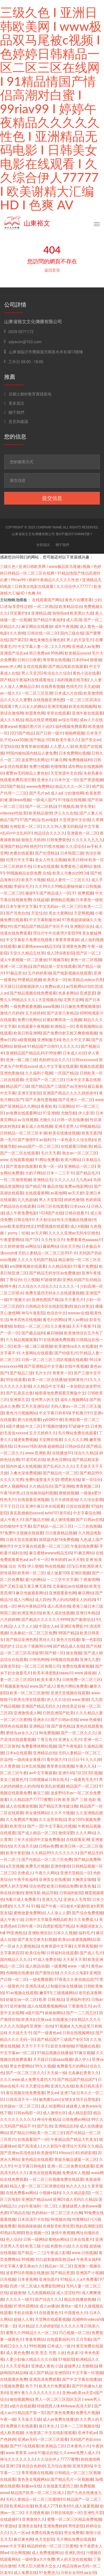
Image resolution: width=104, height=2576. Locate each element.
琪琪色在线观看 (13, 1726)
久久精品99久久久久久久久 (54, 1853)
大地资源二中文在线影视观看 (50, 2432)
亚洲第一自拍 (41, 2026)
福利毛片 (86, 1933)
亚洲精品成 (40, 613)
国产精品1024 (41, 740)
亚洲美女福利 (29, 2526)
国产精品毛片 (87, 1173)
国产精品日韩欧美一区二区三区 (37, 2133)
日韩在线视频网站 (77, 2033)
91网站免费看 (47, 1159)
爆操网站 (50, 1246)
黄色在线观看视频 (44, 2173)
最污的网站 (35, 1579)
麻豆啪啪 (54, 1333)
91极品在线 (47, 2452)
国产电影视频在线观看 (72, 973)
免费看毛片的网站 (72, 2066)
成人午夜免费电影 (21, 1213)
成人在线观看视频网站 (46, 2006)
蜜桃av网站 (58, 2239)
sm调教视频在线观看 (28, 1266)
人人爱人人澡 (61, 746)
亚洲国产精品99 (14, 846)
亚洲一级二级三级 (21, 1060)
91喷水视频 (54, 846)
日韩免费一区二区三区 (81, 1679)
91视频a (62, 2026)
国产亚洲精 (64, 1486)
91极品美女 (16, 973)
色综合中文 (56, 1313)
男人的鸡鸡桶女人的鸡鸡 (73, 1599)
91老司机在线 (33, 1459)
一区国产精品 (66, 1073)
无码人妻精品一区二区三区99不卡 (47, 1253)
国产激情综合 (82, 1619)
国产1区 (32, 1239)
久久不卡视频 (62, 1813)
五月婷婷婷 (35, 1013)
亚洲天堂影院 (29, 1093)
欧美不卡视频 (33, 880)
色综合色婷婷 (33, 2466)
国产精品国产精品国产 (76, 2079)
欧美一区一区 (50, 1166)
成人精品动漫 (37, 1966)
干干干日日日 (11, 1506)
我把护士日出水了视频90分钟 (25, 1646)
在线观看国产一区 (33, 2139)
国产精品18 (35, 1186)
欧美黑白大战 (81, 613)
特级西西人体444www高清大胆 (64, 2406)
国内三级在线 (71, 633)
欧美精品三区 (53, 2446)
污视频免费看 (11, 2386)
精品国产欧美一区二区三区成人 (38, 2492)
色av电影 (49, 820)
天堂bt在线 (9, 746)
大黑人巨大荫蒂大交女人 (38, 2566)
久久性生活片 (52, 1239)
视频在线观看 (91, 1066)
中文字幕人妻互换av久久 (21, 2266)
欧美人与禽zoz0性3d (70, 873)
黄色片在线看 (68, 1639)
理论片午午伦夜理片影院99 (56, 933)
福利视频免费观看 (70, 726)
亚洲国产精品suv (36, 2199)
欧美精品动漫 (21, 2506)
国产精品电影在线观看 (67, 666)
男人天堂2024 (33, 673)
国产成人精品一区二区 (36, 1833)
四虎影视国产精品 (58, 1926)
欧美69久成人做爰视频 (78, 2506)
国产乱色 (44, 2126)
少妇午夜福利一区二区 (36, 2206)
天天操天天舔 (29, 2419)
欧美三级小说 (37, 2246)
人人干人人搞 (25, 1626)
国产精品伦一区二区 (60, 1473)
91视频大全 (20, 1299)
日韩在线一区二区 (42, 633)
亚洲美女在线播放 (54, 1879)
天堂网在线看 (50, 1439)
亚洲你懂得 (60, 1866)
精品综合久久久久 (49, 833)
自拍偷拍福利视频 (41, 1493)
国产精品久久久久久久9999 (45, 1619)
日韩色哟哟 (39, 1659)
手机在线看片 (25, 2313)
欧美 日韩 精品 (51, 1999)
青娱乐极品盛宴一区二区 (75, 2159)
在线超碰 (41, 900)
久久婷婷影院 (47, 2326)
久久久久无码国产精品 (36, 1259)
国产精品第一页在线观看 (54, 966)
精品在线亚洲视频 (40, 720)
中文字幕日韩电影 (29, 2166)
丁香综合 (13, 1279)
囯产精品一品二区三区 (52, 1526)
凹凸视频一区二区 (74, 2333)
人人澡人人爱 (58, 1913)
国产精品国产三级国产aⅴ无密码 (58, 1086)
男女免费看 (73, 2532)
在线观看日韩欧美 (76, 1146)
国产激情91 (27, 1139)
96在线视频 (55, 1566)
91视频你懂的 (55, 1426)
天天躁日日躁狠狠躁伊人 (21, 986)
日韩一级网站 (35, 2239)
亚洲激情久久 (33, 2519)
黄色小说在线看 (86, 673)
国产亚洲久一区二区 (75, 1099)
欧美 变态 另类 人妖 (48, 2353)
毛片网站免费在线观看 (77, 1433)
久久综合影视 (91, 1499)
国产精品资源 (62, 2273)
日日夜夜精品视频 (60, 1533)
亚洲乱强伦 (74, 2552)
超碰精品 (55, 1446)
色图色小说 (60, 2246)
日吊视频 (8, 2279)
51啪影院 (66, 2359)
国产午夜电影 (70, 1746)
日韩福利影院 (71, 1893)
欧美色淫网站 (58, 1459)
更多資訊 (14, 403)
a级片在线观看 (22, 2406)
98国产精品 (68, 1633)
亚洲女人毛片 (70, 1739)
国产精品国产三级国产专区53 (62, 2039)
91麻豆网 (58, 760)
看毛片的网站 (54, 1319)
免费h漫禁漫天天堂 (42, 1479)
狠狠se (20, 1046)
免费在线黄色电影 (46, 2532)
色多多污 (74, 2353)
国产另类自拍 (17, 913)
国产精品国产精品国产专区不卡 (41, 926)
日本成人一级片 (60, 2346)
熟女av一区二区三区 (79, 1153)
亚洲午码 (66, 1773)
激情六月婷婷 (11, 1013)
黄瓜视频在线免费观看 (25, 2093)
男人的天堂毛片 (79, 640)
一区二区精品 (45, 606)
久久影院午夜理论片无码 (64, 2146)
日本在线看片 (81, 2239)
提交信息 (52, 498)
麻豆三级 (41, 1793)
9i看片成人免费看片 (23, 1899)
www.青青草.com (21, 2452)
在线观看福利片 (60, 2339)
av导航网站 (75, 986)
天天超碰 (91, 686)
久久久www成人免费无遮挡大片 (27, 2079)
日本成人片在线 (68, 693)
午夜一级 (8, 2419)
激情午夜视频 (62, 2233)
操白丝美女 (83, 1306)
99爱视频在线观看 (53, 1226)
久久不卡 (21, 1906)
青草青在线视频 (56, 660)
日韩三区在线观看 (52, 1206)
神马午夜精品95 (31, 1606)
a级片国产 (34, 2013)
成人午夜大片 (11, 1519)
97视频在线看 (88, 2046)
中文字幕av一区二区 (17, 2053)
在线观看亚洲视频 (33, 1499)
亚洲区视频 (80, 1573)
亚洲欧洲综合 (39, 1933)
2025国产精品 (12, 786)
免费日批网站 (29, 1020)
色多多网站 (68, 993)
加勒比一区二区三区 (31, 1326)
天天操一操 (56, 2073)
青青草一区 (62, 1373)
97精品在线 (20, 2213)
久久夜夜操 (60, 1326)
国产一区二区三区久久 (25, 2073)
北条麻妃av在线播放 (69, 1586)
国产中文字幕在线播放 (81, 2379)
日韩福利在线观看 (62, 1953)
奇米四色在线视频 (25, 1319)
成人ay (56, 793)
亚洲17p (67, 2093)
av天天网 (39, 1233)
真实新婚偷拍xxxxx (26, 1513)
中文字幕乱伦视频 (60, 1826)
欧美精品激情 (40, 813)
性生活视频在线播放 (74, 1219)
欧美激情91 (47, 2153)
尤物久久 (47, 1119)
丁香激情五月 (79, 2006)
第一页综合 (91, 1479)
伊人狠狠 (35, 1566)
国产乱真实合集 (19, 1393)
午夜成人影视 (58, 2253)
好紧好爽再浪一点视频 (62, 1020)
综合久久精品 (85, 1453)
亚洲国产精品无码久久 (40, 1706)
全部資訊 (43, 545)
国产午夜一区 (52, 1906)
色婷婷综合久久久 (54, 1060)
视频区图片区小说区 (35, 726)
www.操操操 (84, 1673)
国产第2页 (18, 640)
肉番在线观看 (21, 853)
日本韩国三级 (71, 853)
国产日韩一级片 (49, 733)
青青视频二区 (87, 1486)
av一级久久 (9, 693)
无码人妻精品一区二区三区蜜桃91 (35, 2499)
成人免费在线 (25, 2572)
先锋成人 (25, 1873)
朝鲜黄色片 (78, 1379)
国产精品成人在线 (68, 1646)
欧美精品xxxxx (77, 653)
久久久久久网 (75, 1439)
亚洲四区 (62, 2372)
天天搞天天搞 (25, 1846)
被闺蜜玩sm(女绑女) (56, 2099)
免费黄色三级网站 (75, 866)
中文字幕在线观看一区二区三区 (41, 1546)
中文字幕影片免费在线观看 (29, 940)
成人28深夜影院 (60, 953)
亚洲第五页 (19, 1399)
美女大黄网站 (60, 913)
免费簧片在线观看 (21, 2426)
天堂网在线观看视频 (52, 2319)
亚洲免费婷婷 (55, 2526)
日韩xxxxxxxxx (84, 1060)
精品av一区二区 (58, 2266)
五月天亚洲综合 (35, 1406)
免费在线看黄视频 (77, 1666)
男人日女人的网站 (29, 706)
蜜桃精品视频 (62, 900)
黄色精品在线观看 (36, 2159)
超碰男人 (72, 2366)
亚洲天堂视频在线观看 (69, 1693)
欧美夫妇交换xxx (35, 2019)
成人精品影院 (79, 2113)
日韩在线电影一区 (66, 2512)
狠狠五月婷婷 (33, 840)
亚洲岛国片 (48, 2279)
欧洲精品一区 (62, 1026)
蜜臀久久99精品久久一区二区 (31, 2333)
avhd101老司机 (58, 1513)
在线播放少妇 (64, 2019)
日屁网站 (66, 1106)
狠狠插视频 (68, 1493)
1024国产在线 (51, 1213)
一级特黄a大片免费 (38, 2559)
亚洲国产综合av (13, 653)
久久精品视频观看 (21, 1339)
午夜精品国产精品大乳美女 (73, 2139)
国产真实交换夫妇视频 (36, 1939)
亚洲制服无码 (48, 1040)
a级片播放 (15, 1426)
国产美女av (90, 740)
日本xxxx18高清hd (29, 1446)
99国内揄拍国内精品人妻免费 (31, 753)
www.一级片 (78, 1966)
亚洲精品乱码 (66, 2126)
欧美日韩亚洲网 (27, 1033)
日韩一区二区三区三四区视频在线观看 (54, 1359)
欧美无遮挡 (91, 1133)
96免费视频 (49, 1733)
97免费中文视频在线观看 (21, 1533)
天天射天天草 (74, 1959)
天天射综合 (45, 1219)
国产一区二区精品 (40, 806)
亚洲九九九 (51, 1899)
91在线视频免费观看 (56, 1339)
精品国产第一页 (31, 2412)
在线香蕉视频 (52, 686)
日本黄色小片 (78, 2446)
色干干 (31, 2386)
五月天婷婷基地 (64, 1499)
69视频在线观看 (64, 1659)
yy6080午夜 (53, 1419)
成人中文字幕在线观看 (58, 1066)
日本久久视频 (65, 1933)
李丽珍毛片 (23, 886)
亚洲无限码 (82, 2466)
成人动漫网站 (52, 2106)
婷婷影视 (88, 2153)
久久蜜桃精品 (27, 1946)
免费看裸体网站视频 (38, 1746)
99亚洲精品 (16, 1933)
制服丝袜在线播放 (66, 1986)
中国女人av (48, 1626)
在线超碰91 (10, 2519)
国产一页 (35, 1826)
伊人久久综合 (58, 1699)
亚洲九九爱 (89, 1659)
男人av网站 (77, 1319)
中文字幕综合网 (86, 1513)
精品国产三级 (17, 1086)
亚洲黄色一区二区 (82, 833)
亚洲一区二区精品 (15, 966)
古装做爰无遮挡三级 (60, 2486)
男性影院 (76, 2526)
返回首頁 (52, 270)
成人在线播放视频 (21, 1806)
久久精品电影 (59, 1266)
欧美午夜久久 (67, 740)
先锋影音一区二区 (25, 826)
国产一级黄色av (46, 2033)
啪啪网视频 (74, 733)
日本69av (80, 660)
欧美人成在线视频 (58, 1613)
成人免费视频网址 (47, 2552)
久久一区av (19, 2532)
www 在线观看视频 (16, 1159)
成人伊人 (82, 2059)
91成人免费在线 (47, 1959)
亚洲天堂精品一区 (75, 1873)
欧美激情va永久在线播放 (75, 1346)
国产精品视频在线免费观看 (33, 993)
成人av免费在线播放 (60, 2419)
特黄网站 (80, 2219)
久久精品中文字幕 (48, 1386)
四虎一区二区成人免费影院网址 (37, 2286)
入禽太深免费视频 (25, 1473)
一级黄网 (58, 1966)
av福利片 (47, 1139)
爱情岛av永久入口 (21, 1733)
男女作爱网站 (21, 2066)
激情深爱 (66, 1833)
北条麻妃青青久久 (83, 2073)
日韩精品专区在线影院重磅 (48, 1306)
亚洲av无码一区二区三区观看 (42, 2439)
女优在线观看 (34, 666)
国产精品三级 (21, 1373)
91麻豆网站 (84, 1553)
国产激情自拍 (46, 1973)
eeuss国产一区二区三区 (38, 1146)
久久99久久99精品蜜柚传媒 (59, 886)
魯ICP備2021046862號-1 (74, 534)
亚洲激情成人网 (27, 1713)
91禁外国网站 (25, 2306)
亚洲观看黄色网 (62, 1593)
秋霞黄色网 (35, 713)
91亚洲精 (51, 1113)
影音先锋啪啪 (62, 2046)
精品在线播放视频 (79, 2299)
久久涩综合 (75, 846)
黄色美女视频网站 (33, 2479)
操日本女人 (48, 2426)
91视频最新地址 (14, 1686)
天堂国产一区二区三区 (44, 1079)
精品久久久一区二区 (72, 786)
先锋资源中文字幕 (56, 1946)
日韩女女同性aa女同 (78, 2572)
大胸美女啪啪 (83, 1879)
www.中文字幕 (12, 2546)
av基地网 (58, 1193)
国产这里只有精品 (62, 1013)
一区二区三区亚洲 (36, 693)
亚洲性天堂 (93, 2512)
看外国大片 (56, 1759)
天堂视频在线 (50, 1000)
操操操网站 (54, 2013)
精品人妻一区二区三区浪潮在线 (37, 2186)
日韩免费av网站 (75, 2119)
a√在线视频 (27, 1119)
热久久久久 (75, 2186)
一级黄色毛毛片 (83, 1779)
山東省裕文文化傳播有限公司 (33, 534)
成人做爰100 (58, 1573)
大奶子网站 (35, 1173)
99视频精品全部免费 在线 (28, 873)
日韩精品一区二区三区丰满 (23, 1133)
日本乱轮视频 (33, 1766)
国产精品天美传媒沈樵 (58, 1806)
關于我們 (14, 412)
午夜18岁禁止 (12, 1493)
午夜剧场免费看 (84, 1546)
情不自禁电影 (87, 2099)
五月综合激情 (58, 2466)
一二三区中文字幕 (62, 1579)
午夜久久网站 (46, 1873)
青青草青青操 (66, 940)
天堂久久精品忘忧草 (27, 953)
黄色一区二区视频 (86, 960)
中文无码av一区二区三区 (60, 906)
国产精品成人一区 (54, 893)
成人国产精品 (40, 2372)
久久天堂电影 (17, 2366)
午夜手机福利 (25, 1879)
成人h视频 (79, 1226)
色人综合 (13, 2239)
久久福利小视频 (38, 1073)
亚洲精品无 (42, 1179)
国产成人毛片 (91, 1953)
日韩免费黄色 (58, 840)
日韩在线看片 (76, 1213)
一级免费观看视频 (25, 1006)
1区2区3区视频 (89, 1773)
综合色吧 (37, 1886)
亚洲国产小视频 (89, 2273)
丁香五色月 (46, 1739)
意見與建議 (16, 421)
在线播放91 (62, 1453)
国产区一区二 (87, 953)
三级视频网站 (65, 1993)
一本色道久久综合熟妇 (76, 1139)
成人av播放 (49, 2306)
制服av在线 (31, 2486)
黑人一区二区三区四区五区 (58, 2399)
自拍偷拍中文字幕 (15, 1526)
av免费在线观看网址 (23, 1113)
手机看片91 (82, 1413)
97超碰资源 (51, 1279)
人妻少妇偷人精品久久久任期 (31, 2359)
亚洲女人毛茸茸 (76, 1899)
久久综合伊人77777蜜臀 (58, 2459)
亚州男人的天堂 (44, 1399)
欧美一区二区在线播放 (47, 1379)
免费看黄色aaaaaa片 (84, 1239)
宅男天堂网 (73, 1000)
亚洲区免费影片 (73, 1626)
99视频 (27, 2259)
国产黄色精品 (62, 1726)
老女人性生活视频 (50, 860)
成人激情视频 (62, 1519)
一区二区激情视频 (15, 1179)
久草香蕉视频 (85, 1946)
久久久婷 (93, 1759)
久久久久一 (68, 1286)
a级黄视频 (26, 1040)
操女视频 (74, 1653)
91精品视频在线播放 (54, 2053)
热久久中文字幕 (76, 1040)
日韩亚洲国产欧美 (58, 1713)
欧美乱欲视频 (52, 1786)
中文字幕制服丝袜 (44, 920)
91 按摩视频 (82, 893)
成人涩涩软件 (68, 2293)
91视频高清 (68, 806)
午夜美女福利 (88, 2259)
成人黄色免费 (17, 2353)
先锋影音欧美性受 (58, 2226)
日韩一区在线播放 (72, 1119)
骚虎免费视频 (25, 1439)
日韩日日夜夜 (29, 660)
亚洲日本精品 (87, 1613)
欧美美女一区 (55, 980)
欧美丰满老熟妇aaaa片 (52, 1673)
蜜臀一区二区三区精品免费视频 (74, 2519)
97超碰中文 (78, 1426)
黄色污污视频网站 (21, 1413)
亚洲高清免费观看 (44, 2379)
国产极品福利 (33, 1333)
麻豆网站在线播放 (36, 626)
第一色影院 (91, 1639)
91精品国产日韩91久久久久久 (52, 1046)
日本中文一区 (66, 780)
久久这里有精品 (52, 1819)
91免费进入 (49, 2572)
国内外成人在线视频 (23, 1466)
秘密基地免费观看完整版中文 (60, 1393)
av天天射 (75, 1193)
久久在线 (79, 2246)
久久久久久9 (71, 2326)
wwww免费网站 (39, 786)
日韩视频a (38, 1779)
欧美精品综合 (70, 606)
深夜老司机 (9, 1666)
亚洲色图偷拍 (11, 1073)
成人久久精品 (11, 720)
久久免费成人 (85, 1919)
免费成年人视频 (75, 2173)
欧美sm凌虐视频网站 (76, 1939)
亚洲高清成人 (37, 1986)
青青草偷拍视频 (34, 746)
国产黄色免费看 (60, 2412)
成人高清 (74, 620)
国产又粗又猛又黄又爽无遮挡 (25, 1586)
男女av (52, 2093)
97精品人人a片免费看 (79, 2279)
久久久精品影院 (76, 2193)
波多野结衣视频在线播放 (27, 2273)
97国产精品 (30, 820)
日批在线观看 (77, 1506)
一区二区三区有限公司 (40, 1666)
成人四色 (42, 1599)
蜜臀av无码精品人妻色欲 (27, 773)
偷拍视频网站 (21, 2399)
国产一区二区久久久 (78, 1733)
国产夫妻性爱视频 (40, 1099)
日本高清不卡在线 (33, 2219)
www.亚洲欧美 (37, 1453)
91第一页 (8, 2326)
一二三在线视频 (87, 1526)
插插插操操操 (29, 2226)
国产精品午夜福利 (48, 620)
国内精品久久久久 (15, 1959)
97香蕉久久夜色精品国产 (76, 1979)
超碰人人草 (23, 2319)
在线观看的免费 (13, 2379)
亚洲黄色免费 (73, 946)
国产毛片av (39, 793)
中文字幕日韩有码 (54, 1413)
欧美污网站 (70, 1159)
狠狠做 (96, 660)
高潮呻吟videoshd (87, 2319)
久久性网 (62, 646)
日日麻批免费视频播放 (80, 1006)
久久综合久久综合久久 (37, 1286)
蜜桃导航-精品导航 (41, 1893)
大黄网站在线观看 (36, 1353)
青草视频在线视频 (36, 2472)
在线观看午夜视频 (33, 1026)
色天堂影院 (44, 2539)
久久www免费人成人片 (79, 2452)
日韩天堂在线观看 (21, 1539)
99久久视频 (45, 2066)
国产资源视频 (91, 780)
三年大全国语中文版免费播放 (39, 1839)
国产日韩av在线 (89, 1519)
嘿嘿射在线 (70, 1479)
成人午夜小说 (11, 1919)
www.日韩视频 (84, 2253)
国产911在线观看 (25, 2446)
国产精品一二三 (31, 2253)
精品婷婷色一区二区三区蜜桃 (52, 2546)
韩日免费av (39, 653)
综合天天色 (70, 1246)
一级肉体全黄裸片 (29, 1759)
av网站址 (33, 1246)
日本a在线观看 (46, 866)
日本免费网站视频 (74, 753)
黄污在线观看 (29, 1419)
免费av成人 (54, 986)
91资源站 (8, 2526)
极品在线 (55, 1186)
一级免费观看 (40, 1979)
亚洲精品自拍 (44, 1753)
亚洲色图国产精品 (47, 1299)
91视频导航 (59, 960)
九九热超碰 (27, 1199)
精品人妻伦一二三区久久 (68, 880)
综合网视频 (20, 2552)
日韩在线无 (58, 1779)
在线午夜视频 (76, 1366)
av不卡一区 (39, 1559)
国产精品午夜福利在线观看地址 (27, 680)
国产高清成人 (29, 2146)
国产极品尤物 (37, 1519)
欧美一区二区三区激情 (29, 1693)
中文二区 (33, 1426)
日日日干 (75, 1759)
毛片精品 (26, 2326)
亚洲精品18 (39, 1726)
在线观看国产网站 (47, 600)
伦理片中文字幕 (19, 860)
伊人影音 (86, 1113)
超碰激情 (17, 2293)
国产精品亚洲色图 (21, 1639)
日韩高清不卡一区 (21, 2099)
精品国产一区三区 (81, 1786)
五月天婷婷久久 (42, 1433)
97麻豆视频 (84, 2053)
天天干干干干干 (35, 2046)
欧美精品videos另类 (85, 980)
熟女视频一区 (37, 2233)
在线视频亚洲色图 (48, 700)
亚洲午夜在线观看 (87, 713)
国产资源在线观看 (21, 1166)
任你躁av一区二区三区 (19, 2106)
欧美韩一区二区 (31, 1573)
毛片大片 (42, 1373)
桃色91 (36, 846)
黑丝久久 (46, 1639)
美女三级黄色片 (13, 1779)
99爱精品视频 (29, 980)
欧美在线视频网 (82, 706)
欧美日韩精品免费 (62, 1886)
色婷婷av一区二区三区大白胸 (57, 2213)
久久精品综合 (40, 1486)
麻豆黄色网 (23, 2539)
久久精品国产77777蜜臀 (31, 1799)
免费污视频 (39, 766)
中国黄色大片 (75, 2313)
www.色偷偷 (90, 1719)
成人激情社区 (54, 2113)
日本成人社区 (74, 1053)
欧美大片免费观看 (54, 2386)
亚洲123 (13, 2466)
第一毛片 (8, 1139)
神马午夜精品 (48, 2119)
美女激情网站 (37, 1813)
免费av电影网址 (78, 1186)
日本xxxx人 (79, 1206)
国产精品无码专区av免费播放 (54, 1273)
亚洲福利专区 (77, 1999)
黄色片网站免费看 (72, 1686)
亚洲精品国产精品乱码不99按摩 (33, 1053)
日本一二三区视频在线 (79, 2426)
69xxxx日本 (69, 2153)
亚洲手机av (87, 2432)
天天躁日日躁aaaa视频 (52, 2059)
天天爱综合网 (37, 2086)
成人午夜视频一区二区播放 (23, 960)
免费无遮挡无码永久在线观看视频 (54, 1293)
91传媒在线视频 (71, 800)
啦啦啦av (60, 613)
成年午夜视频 (66, 626)
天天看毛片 (74, 1299)
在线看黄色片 (50, 2313)
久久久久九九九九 (87, 840)
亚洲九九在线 (62, 2086)
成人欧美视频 (11, 2432)
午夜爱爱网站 (11, 1239)
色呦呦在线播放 (19, 1973)
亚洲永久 (44, 780)
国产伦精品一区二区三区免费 (46, 1859)
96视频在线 (60, 2219)
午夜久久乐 (85, 1766)
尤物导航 (68, 1113)
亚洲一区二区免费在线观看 (70, 2166)
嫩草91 (45, 1993)
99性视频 (37, 2346)
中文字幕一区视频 (87, 2372)
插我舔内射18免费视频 (58, 1539)
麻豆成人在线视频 (36, 1126)
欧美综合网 (35, 1953)
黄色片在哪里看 (78, 600)
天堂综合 (39, 913)
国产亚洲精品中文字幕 (43, 1366)
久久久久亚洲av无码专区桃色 (74, 1233)
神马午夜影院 (33, 1313)
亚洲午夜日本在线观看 (44, 1506)
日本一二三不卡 (60, 1173)
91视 (35, 1906)
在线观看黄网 (37, 1193)
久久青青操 (9, 1766)
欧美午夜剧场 (17, 1853)
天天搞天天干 (19, 2033)
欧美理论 (17, 1826)
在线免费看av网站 (21, 2193)
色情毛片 (74, 686)
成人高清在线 (58, 1606)
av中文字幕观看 (42, 1773)
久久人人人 (64, 1179)
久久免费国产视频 (21, 1819)
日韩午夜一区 (29, 1926)
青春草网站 (35, 2339)
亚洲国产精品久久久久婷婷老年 (70, 1093)
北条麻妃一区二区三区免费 (33, 1633)
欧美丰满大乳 (48, 1679)
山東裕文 (27, 223)
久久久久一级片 (19, 2299)
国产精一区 (54, 1653)
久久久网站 (85, 1833)
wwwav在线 (78, 1313)
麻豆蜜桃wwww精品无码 (38, 946)
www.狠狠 (80, 1699)
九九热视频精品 (40, 2293)
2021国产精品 (22, 733)
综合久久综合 (59, 673)
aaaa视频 (51, 1006)
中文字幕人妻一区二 (34, 646)
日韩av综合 (74, 1446)
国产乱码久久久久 (58, 1466)
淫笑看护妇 (19, 613)
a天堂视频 (15, 1866)
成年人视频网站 (73, 1399)
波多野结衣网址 (35, 760)
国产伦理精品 (46, 853)
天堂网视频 (83, 913)
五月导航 (83, 2339)
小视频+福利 (49, 2193)
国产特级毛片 (66, 1353)
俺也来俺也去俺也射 (46, 640)
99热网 (56, 653)
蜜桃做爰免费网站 (29, 1913)
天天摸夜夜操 (37, 2512)
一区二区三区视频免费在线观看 (56, 2179)
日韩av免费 (48, 1846)
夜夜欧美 (48, 1106)
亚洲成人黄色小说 (46, 2366)
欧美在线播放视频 (64, 1133)
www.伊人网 (10, 666)
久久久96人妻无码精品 (62, 826)
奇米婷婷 (58, 1559)
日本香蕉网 (27, 2279)
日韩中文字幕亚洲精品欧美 (48, 1919)
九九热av (83, 1179)
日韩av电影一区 (27, 2113)
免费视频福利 (80, 760)
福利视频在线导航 (72, 680)
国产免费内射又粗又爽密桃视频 (70, 1033)
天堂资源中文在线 (66, 773)
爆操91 (31, 893)
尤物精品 (89, 2366)
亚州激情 (17, 2006)
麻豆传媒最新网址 (31, 1593)
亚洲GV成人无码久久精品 (75, 2199)
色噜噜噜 (58, 766)
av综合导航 (68, 720)
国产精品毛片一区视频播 (71, 2479)
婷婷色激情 (73, 1199)
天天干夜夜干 (83, 1326)
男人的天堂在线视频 (73, 2559)
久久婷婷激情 (11, 1246)
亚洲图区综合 (81, 926)
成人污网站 (23, 1599)
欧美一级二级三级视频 (33, 1346)
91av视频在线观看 (21, 1993)
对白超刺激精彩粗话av (54, 2259)
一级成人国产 (44, 800)
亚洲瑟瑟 (87, 993)
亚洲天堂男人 (66, 1126)
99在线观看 (16, 1379)
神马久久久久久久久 (17, 2459)
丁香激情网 (89, 1579)
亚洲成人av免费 (85, 646)
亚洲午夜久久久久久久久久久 (35, 2392)
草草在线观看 (58, 713)
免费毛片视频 (37, 1866)
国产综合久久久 (48, 2299)
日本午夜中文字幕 (21, 906)
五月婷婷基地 (39, 973)
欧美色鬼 (87, 1886)
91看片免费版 (85, 1266)
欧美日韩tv (77, 860)
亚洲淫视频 (57, 706)
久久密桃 (17, 633)
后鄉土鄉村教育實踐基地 (27, 394)
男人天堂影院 (50, 1199)
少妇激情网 (73, 793)
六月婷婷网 (9, 1619)
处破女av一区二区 (21, 1999)
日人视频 (31, 1279)
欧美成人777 (46, 2506)
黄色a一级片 (71, 2306)
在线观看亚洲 (77, 1839)
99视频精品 (90, 1126)
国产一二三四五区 (81, 2013)
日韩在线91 (24, 1219)
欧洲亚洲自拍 (29, 1613)
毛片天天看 (50, 1153)
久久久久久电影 (73, 1973)
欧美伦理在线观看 (29, 1699)
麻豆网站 (85, 1593)
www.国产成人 (42, 1686)
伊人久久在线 (65, 813)
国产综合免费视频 (87, 1913)
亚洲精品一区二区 (79, 1166)
